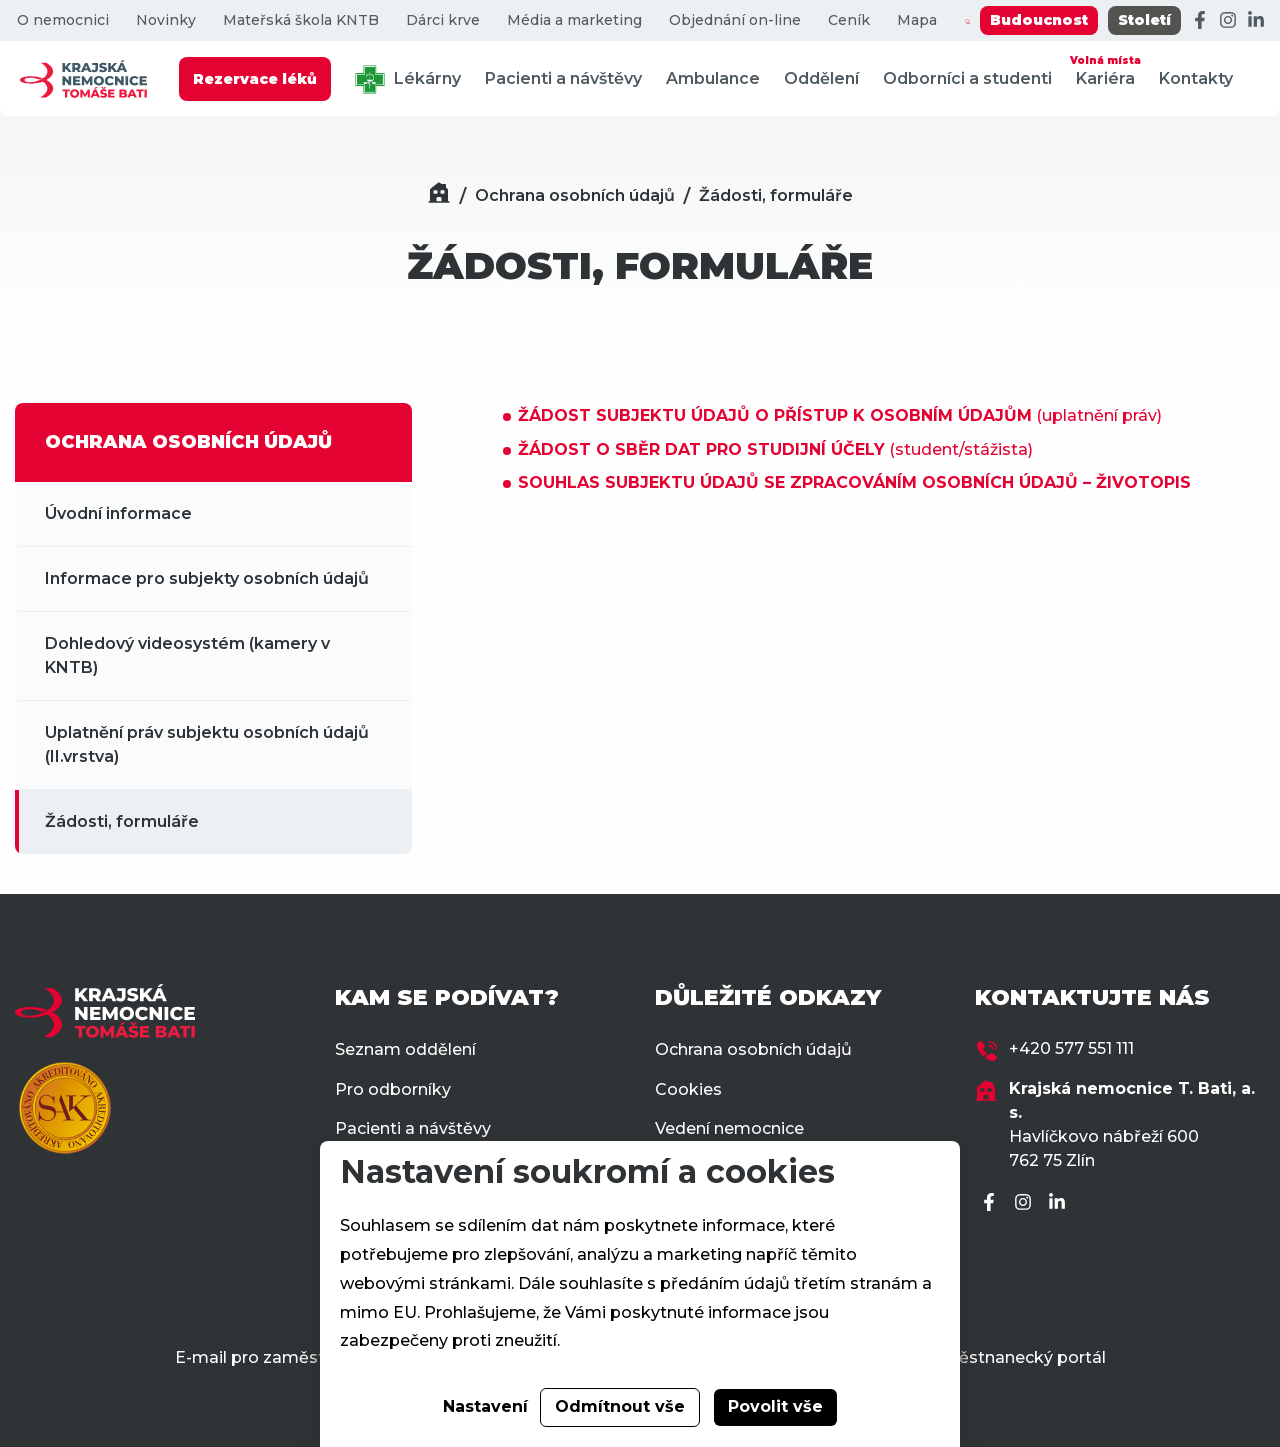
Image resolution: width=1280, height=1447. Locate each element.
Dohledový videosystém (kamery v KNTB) (187, 655)
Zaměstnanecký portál (1013, 1357)
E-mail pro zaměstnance (274, 1357)
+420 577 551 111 (1071, 1048)
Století (1144, 20)
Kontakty (1196, 78)
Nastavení (485, 1406)
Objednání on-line (735, 20)
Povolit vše (775, 1406)
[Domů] (439, 195)
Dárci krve (443, 20)
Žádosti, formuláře (776, 195)
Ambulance (713, 78)
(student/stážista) (775, 449)
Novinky (166, 20)
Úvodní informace (118, 513)
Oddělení (821, 78)
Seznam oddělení (405, 1049)
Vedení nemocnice (729, 1128)
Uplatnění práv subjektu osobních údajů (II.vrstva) (207, 744)
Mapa (917, 20)
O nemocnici (63, 20)
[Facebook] (1200, 21)
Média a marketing (574, 20)
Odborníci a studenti (967, 78)
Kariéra (1105, 69)
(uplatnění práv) (840, 415)
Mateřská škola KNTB (301, 20)
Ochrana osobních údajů (575, 195)
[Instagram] (1228, 21)
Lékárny (408, 79)
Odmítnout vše (620, 1406)
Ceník (849, 20)
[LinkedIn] (1256, 21)
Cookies (688, 1089)
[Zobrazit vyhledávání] (967, 21)
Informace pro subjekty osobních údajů (207, 578)
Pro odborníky (393, 1089)
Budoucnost (1039, 20)
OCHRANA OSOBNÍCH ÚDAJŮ (188, 442)
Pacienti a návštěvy (563, 78)
